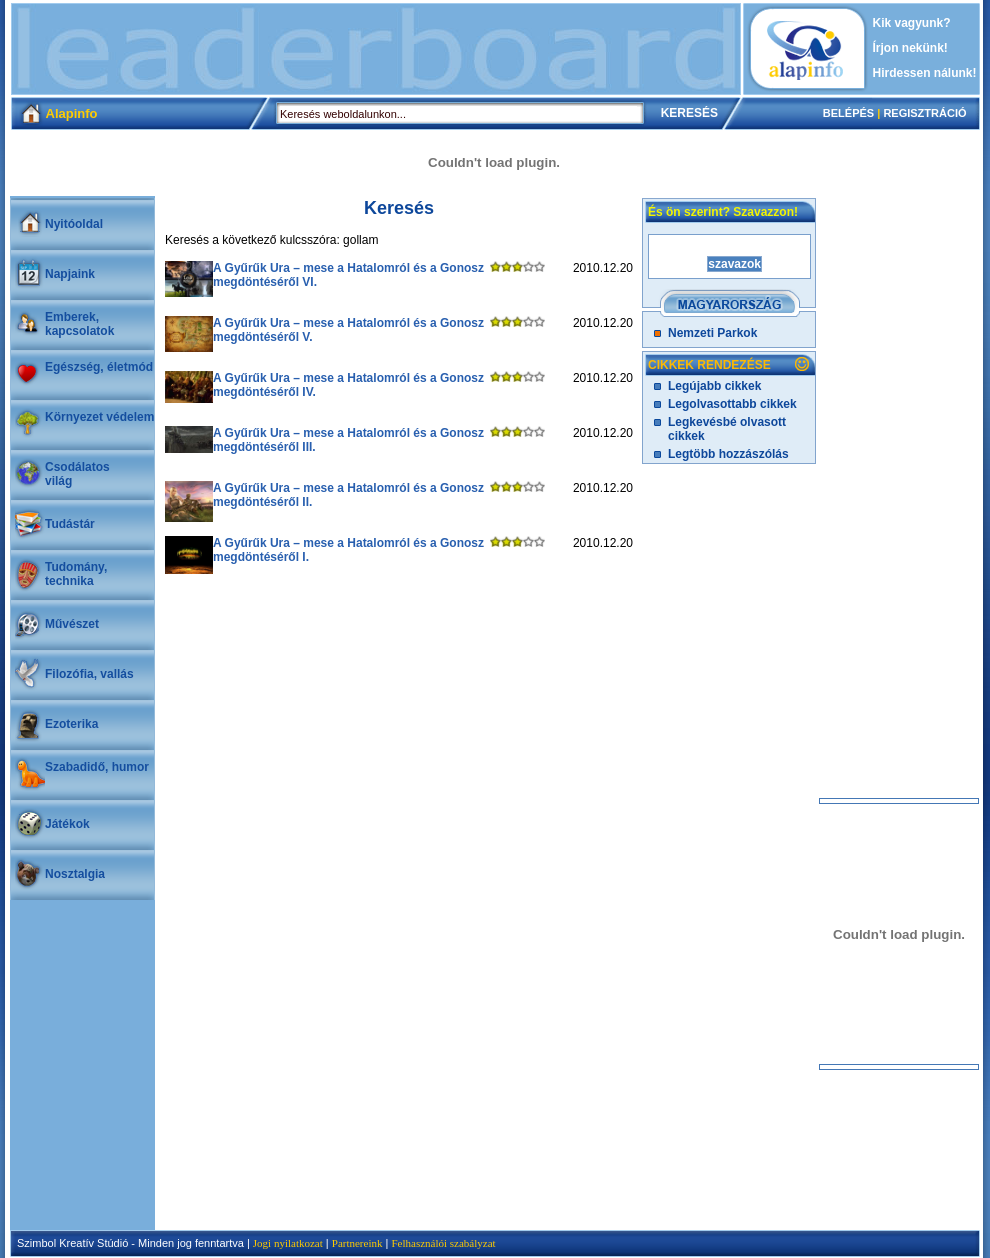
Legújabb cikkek (714, 386)
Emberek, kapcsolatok (79, 324)
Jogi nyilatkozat (288, 1243)
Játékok (67, 824)
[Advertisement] (376, 49)
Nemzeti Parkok (712, 333)
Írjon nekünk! (910, 48)
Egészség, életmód (99, 367)
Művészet (72, 624)
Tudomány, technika (76, 574)
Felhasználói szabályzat (443, 1243)
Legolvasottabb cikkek (732, 404)
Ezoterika (71, 724)
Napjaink (70, 274)
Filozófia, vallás (89, 674)
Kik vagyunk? (912, 23)
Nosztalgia (75, 874)
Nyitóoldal (74, 224)
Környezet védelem (99, 417)
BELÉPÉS (848, 113)
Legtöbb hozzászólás (728, 454)
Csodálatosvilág (77, 474)
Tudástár (70, 524)
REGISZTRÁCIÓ (924, 113)
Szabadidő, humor (97, 767)
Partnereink (357, 1243)
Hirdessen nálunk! (925, 73)
